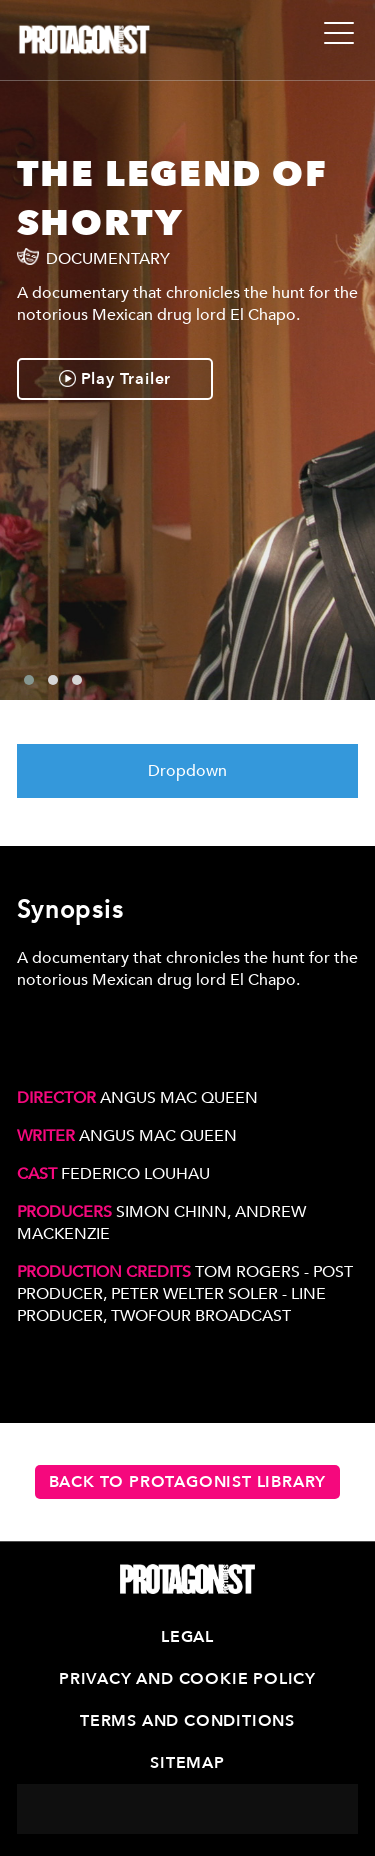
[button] (29, 680)
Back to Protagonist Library (188, 1482)
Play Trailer (115, 379)
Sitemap (187, 1763)
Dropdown (187, 771)
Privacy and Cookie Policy (187, 1679)
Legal (187, 1637)
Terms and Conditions (187, 1721)
